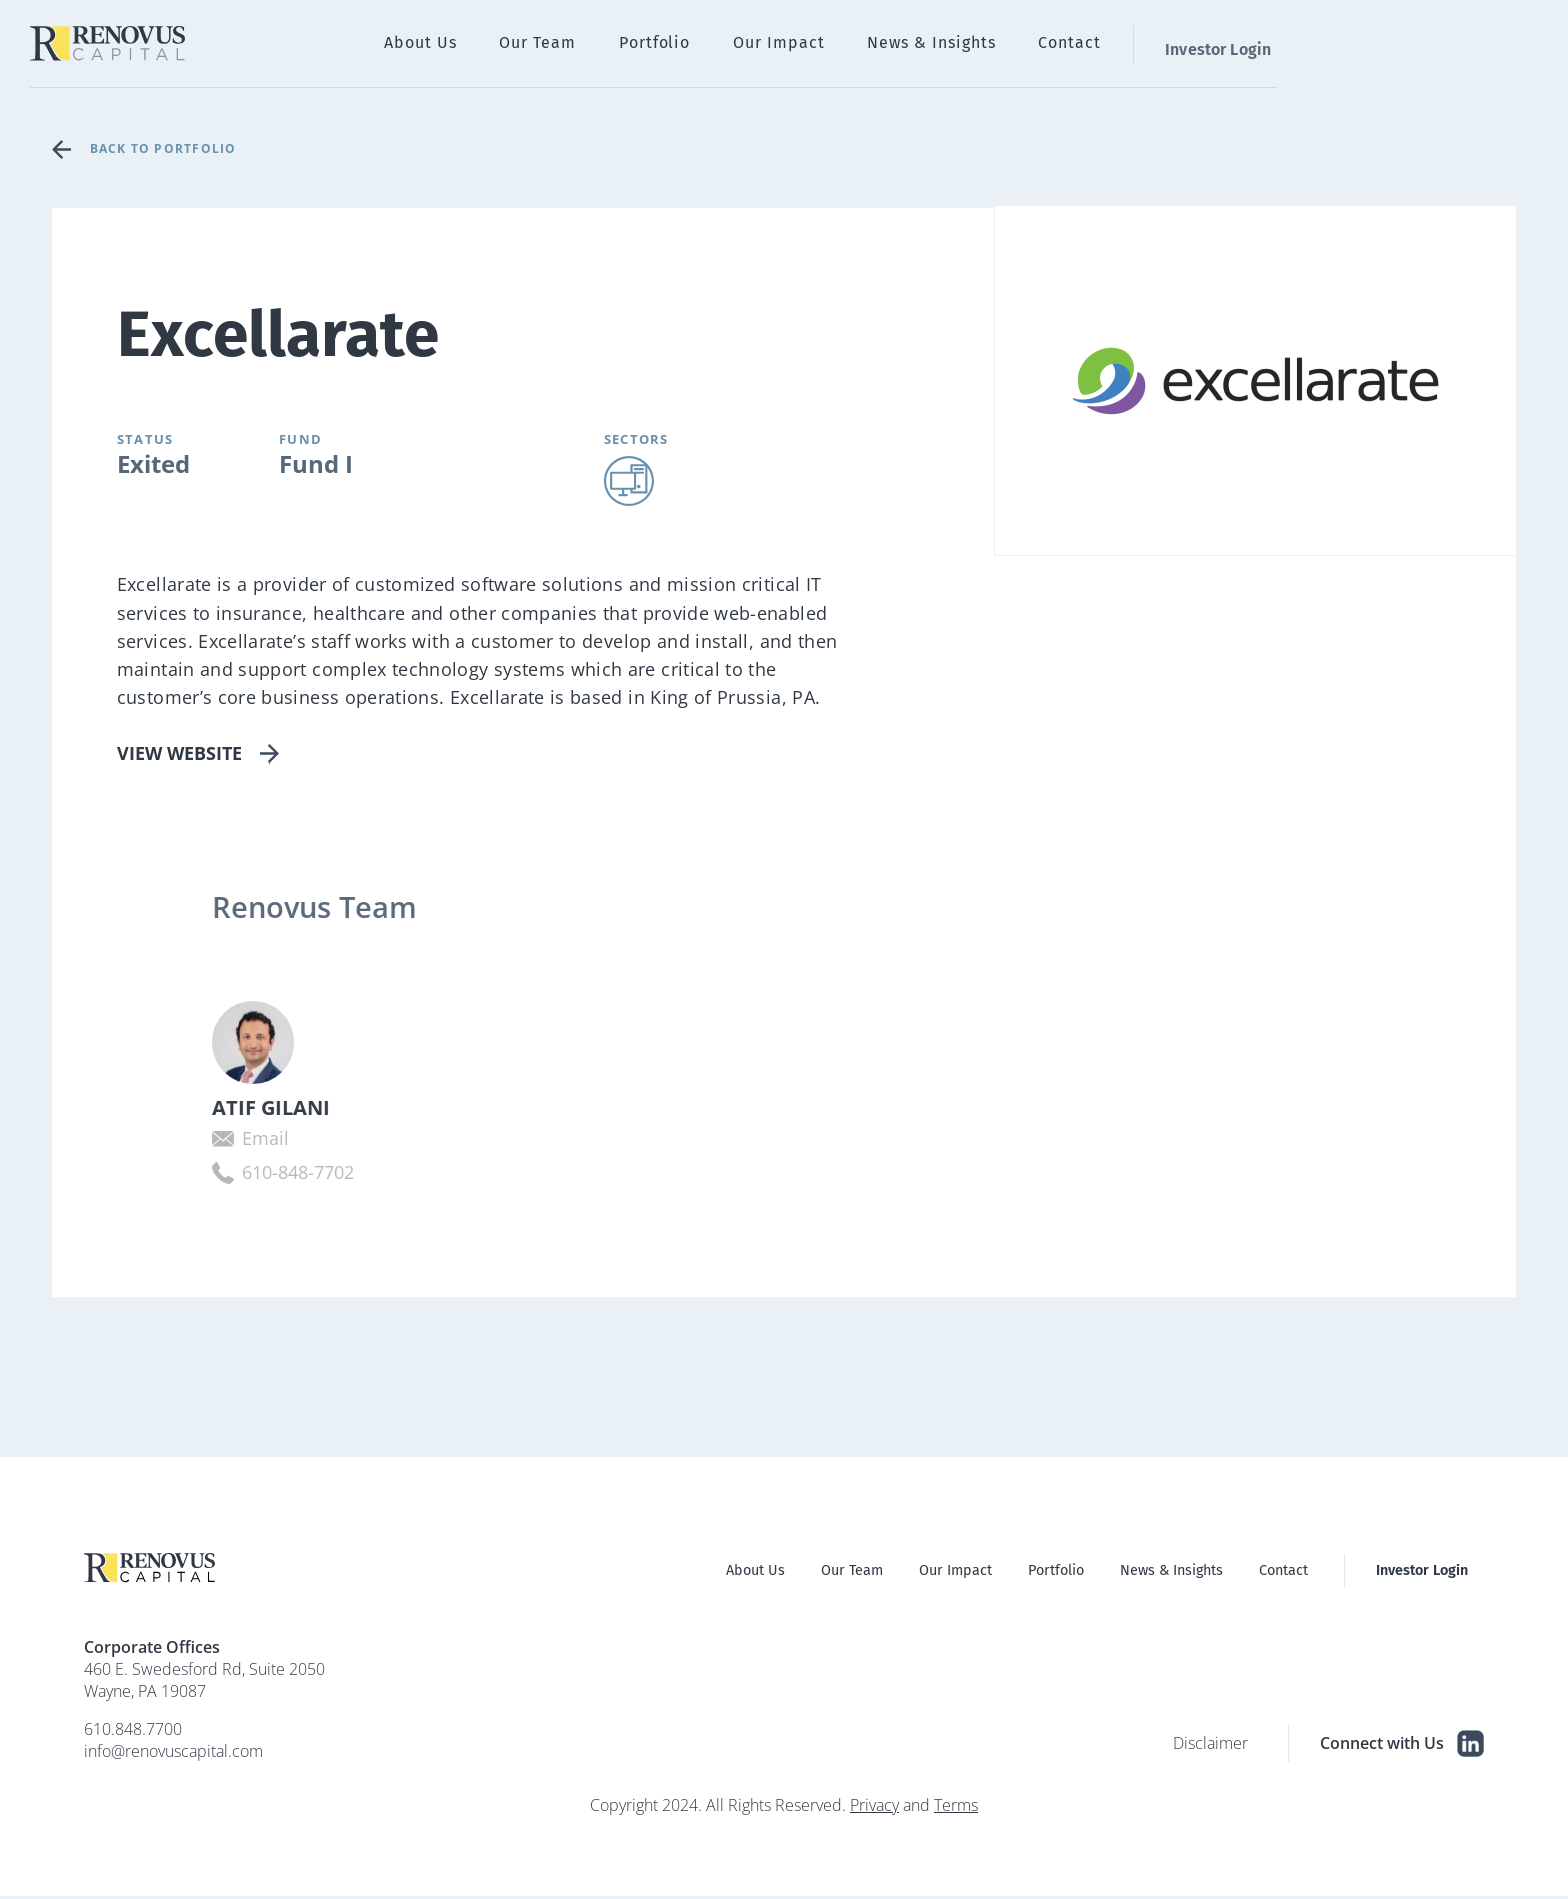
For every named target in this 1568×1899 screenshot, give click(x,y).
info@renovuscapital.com (173, 1754)
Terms (956, 1808)
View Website (179, 752)
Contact (1328, 44)
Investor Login (1469, 44)
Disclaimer (1210, 1746)
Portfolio (956, 44)
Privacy (874, 1808)
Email (192, 1141)
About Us (749, 44)
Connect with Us (1402, 1746)
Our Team (853, 44)
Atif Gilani (198, 1109)
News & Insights (1204, 44)
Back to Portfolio (169, 148)
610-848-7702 (225, 1175)
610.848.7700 (133, 1732)
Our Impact (1066, 44)
